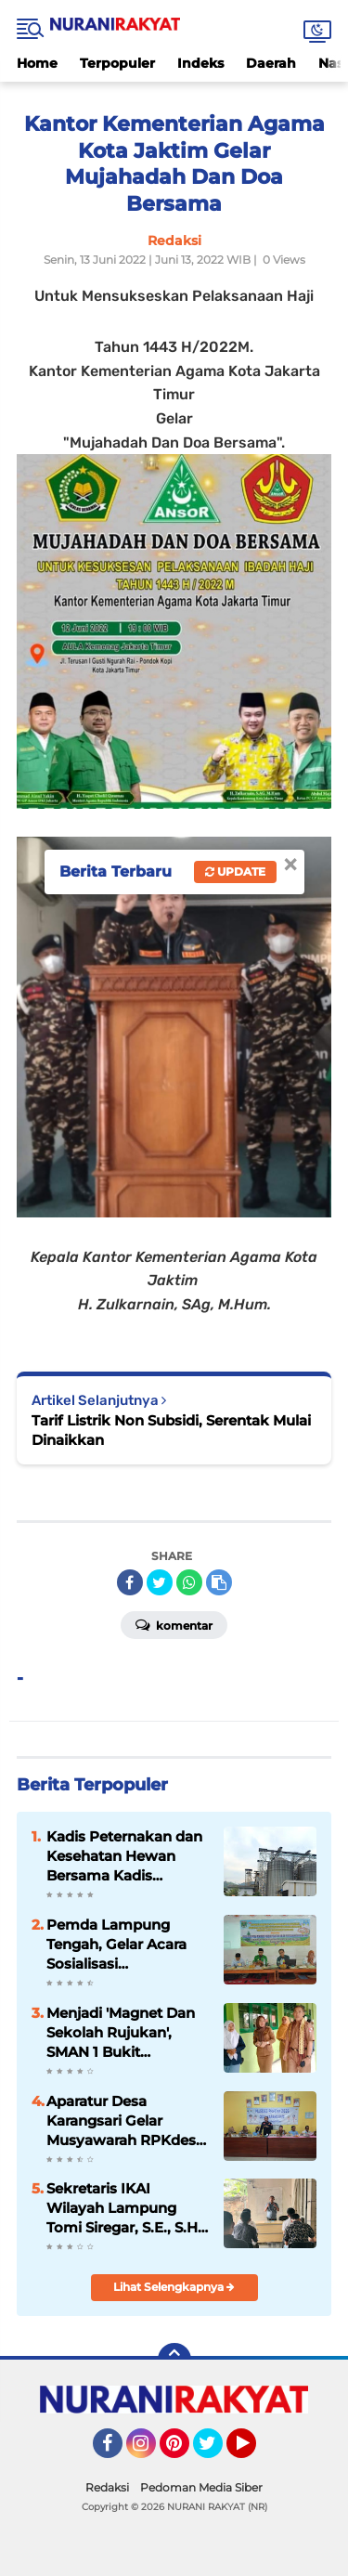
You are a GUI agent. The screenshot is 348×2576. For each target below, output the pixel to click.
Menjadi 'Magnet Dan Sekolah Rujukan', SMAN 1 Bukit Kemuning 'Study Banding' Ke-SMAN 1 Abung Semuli (120, 2033)
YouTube (254, 2451)
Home (37, 63)
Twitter (216, 2451)
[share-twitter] (160, 1582)
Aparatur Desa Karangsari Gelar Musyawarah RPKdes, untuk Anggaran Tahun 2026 (123, 2121)
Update (235, 871)
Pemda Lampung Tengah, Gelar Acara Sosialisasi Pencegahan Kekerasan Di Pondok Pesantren (123, 1944)
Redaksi (107, 2487)
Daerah (271, 63)
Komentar (174, 1624)
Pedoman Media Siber (201, 2487)
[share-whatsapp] (189, 1582)
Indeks (200, 63)
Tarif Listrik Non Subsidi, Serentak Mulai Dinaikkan (171, 1430)
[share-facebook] (130, 1582)
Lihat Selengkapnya (174, 2287)
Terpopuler (117, 63)
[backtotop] (174, 2359)
